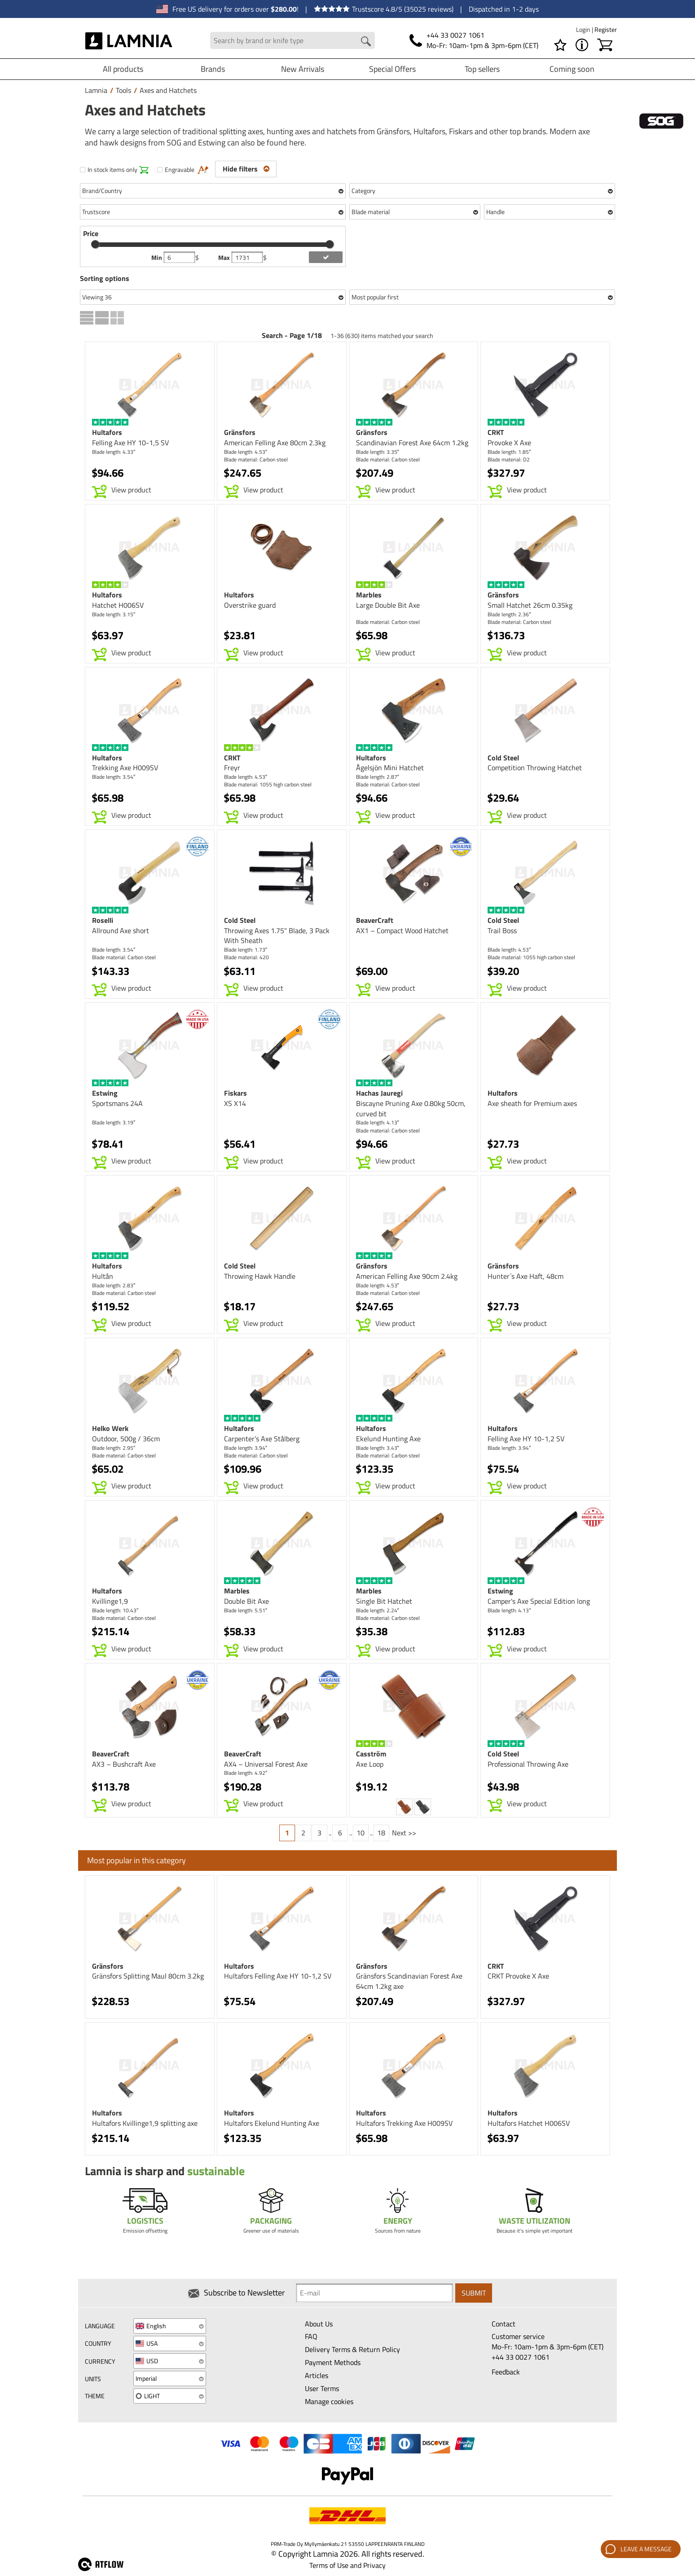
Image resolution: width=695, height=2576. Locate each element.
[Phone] (474, 40)
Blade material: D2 (509, 459)
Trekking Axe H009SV (125, 767)
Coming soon (572, 69)
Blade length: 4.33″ (113, 452)
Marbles (369, 594)
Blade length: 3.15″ (113, 614)
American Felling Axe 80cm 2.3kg (275, 442)
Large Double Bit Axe (388, 605)
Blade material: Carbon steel (256, 459)
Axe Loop (369, 1764)
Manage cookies (329, 2401)
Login (584, 29)
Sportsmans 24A (117, 1103)
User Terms (322, 2388)
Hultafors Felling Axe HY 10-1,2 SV (277, 1975)
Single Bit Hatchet (384, 1601)
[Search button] (366, 41)
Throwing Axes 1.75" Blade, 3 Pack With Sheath (277, 935)
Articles (316, 2375)
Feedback (506, 2371)
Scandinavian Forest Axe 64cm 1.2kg (412, 442)
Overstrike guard (250, 605)
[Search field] (292, 40)
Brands (213, 69)
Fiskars (235, 1093)
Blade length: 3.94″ (245, 1448)
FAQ (311, 2336)
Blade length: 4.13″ (377, 1122)
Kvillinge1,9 (110, 1601)
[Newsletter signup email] (374, 2292)
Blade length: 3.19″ (113, 1122)
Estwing (105, 1093)
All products (123, 69)
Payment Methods (333, 2362)
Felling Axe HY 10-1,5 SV (130, 442)
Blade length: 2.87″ (377, 776)
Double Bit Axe (246, 1601)
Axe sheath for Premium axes (532, 1103)
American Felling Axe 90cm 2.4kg (406, 1276)
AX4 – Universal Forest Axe (266, 1764)
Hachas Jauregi (379, 1093)
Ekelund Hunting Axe (388, 1438)
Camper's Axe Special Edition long (539, 1601)
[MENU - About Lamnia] (581, 45)
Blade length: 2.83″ (113, 1285)
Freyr (232, 767)
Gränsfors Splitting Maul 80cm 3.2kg (148, 1975)
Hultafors (107, 432)
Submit (474, 2292)
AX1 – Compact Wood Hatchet (402, 930)
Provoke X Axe (509, 442)
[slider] (95, 244)
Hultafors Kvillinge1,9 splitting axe (145, 2123)
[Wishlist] (560, 45)
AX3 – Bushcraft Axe (124, 1764)
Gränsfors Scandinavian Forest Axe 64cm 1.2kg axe (409, 1981)
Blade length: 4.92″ (245, 1773)
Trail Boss (502, 930)
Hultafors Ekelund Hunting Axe (271, 2123)
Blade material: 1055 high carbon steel (268, 784)
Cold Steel (503, 757)
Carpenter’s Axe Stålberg (261, 1438)
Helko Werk (110, 1428)
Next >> (404, 1832)
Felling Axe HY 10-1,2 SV (526, 1438)
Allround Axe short (120, 930)
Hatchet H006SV (118, 605)
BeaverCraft (374, 920)
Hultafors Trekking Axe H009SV (404, 2123)
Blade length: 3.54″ (113, 776)
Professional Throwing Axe (528, 1764)
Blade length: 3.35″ (377, 452)
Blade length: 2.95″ (113, 1448)
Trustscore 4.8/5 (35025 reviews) (383, 9)
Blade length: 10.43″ (115, 1610)
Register (605, 29)
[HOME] (129, 40)
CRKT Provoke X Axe (518, 1975)
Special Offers (392, 69)
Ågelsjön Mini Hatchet (390, 767)
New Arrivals (302, 69)
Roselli (102, 920)
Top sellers (482, 69)
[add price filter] (326, 257)
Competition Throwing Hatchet (535, 767)
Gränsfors (239, 432)
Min (157, 257)
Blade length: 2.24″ (377, 1610)
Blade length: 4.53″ (245, 452)
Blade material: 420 (246, 957)
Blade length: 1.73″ (245, 949)
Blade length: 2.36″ (509, 614)
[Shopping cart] (605, 45)
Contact (503, 2323)
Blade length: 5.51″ (245, 1610)
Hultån (102, 1276)
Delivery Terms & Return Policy (352, 2349)
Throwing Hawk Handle (259, 1276)
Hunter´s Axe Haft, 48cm (525, 1276)
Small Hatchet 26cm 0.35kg (530, 605)
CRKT (496, 432)
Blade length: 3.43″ (377, 1448)
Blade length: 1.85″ (509, 452)
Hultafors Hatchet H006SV (529, 2123)
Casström (371, 1753)
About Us (319, 2323)
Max (224, 257)
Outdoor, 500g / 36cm (126, 1438)
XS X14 (235, 1103)
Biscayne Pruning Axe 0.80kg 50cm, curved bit (411, 1108)
